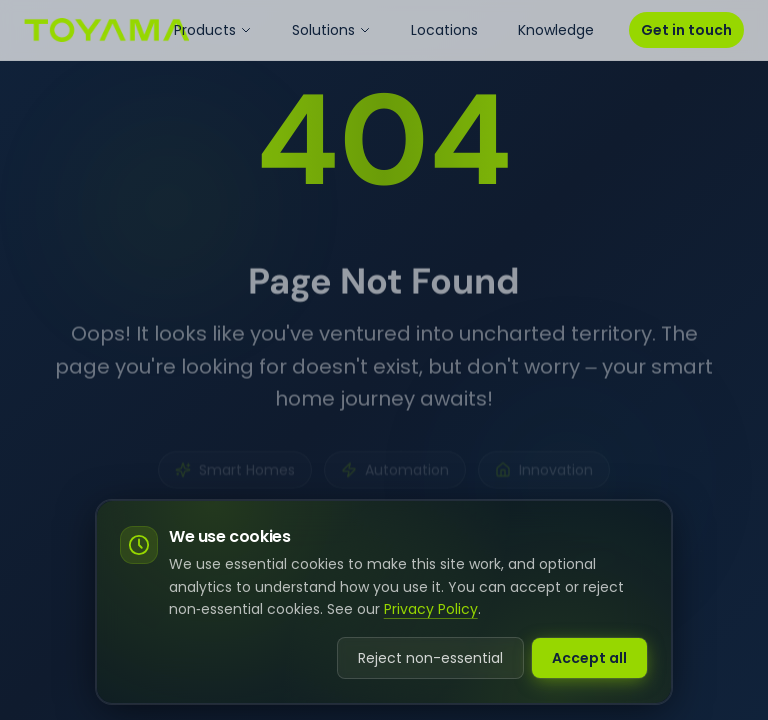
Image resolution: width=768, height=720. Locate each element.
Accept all (589, 658)
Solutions (331, 30)
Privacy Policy (431, 609)
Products (213, 30)
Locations (444, 30)
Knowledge (556, 30)
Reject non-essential (430, 658)
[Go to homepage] (106, 30)
